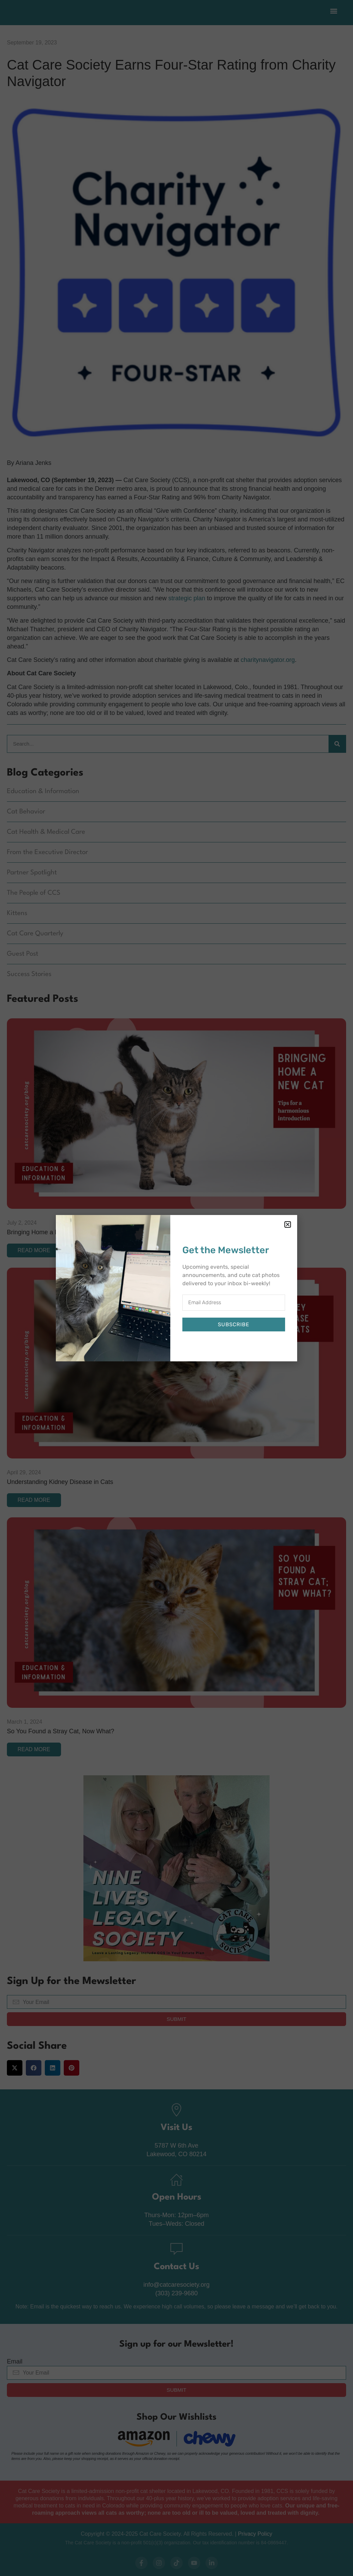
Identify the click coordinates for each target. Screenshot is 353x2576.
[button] (287, 1224)
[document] (176, 1288)
